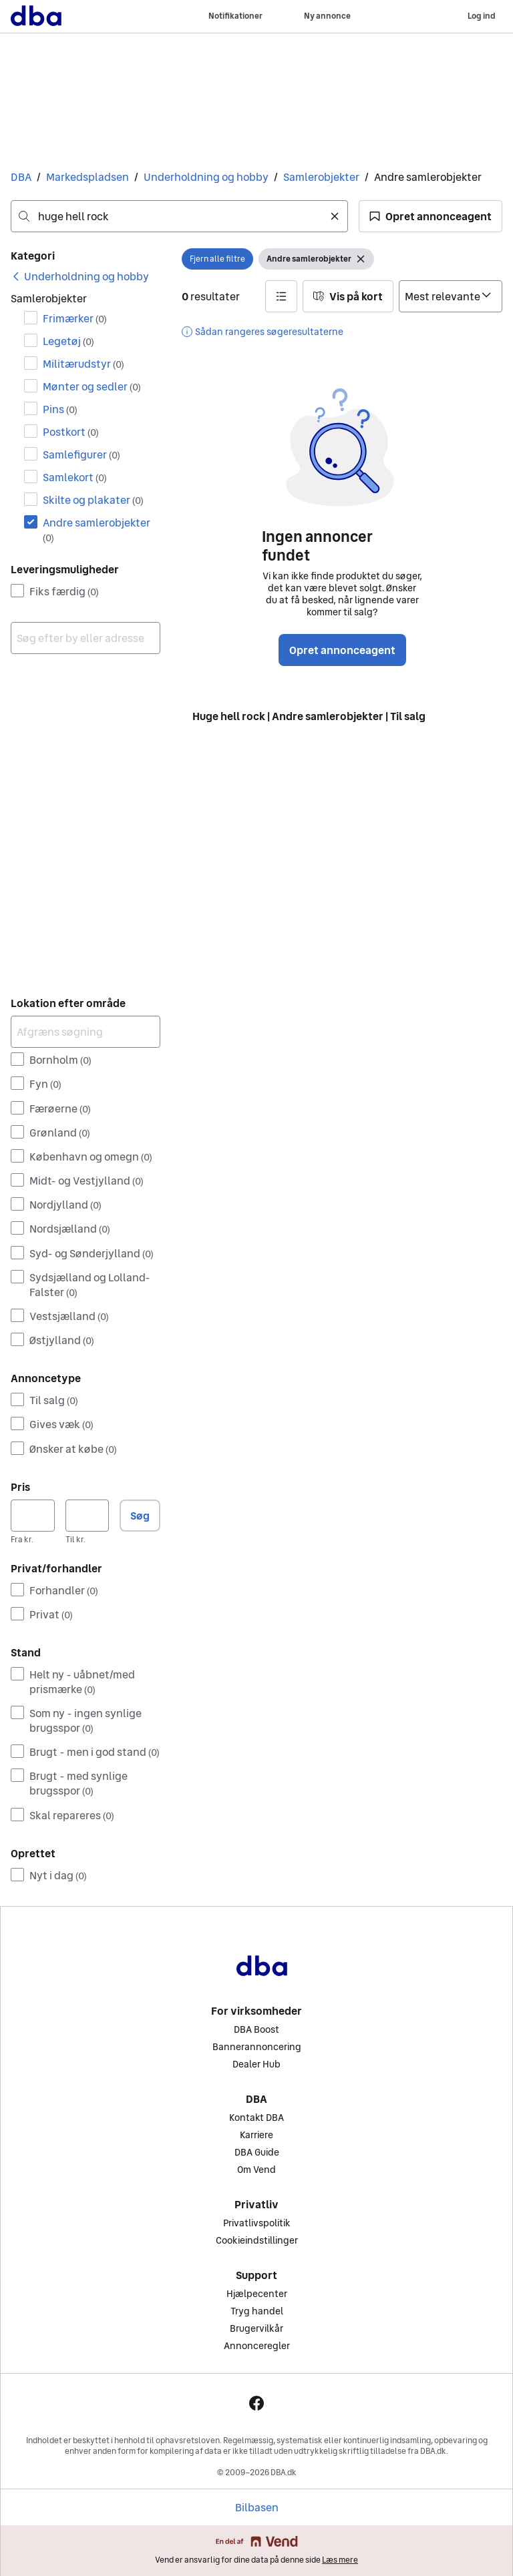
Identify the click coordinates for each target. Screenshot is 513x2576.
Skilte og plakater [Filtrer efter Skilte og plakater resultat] (93, 500)
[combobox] (179, 216)
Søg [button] (140, 1516)
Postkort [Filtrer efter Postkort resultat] (71, 432)
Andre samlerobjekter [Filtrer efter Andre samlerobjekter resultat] (96, 530)
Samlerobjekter (321, 177)
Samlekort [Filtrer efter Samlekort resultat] (75, 477)
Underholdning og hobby (206, 177)
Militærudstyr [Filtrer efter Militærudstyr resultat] (83, 364)
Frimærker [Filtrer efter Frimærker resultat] (75, 318)
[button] (430, 216)
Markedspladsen (87, 177)
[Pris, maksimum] (87, 1516)
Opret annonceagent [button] (342, 650)
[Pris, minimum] (33, 1516)
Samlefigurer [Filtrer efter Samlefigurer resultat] (81, 454)
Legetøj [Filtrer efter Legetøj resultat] (68, 341)
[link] (80, 276)
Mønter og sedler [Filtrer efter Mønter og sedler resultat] (92, 386)
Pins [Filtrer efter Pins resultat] (60, 409)
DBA (21, 177)
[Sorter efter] (450, 296)
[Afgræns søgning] (85, 1032)
